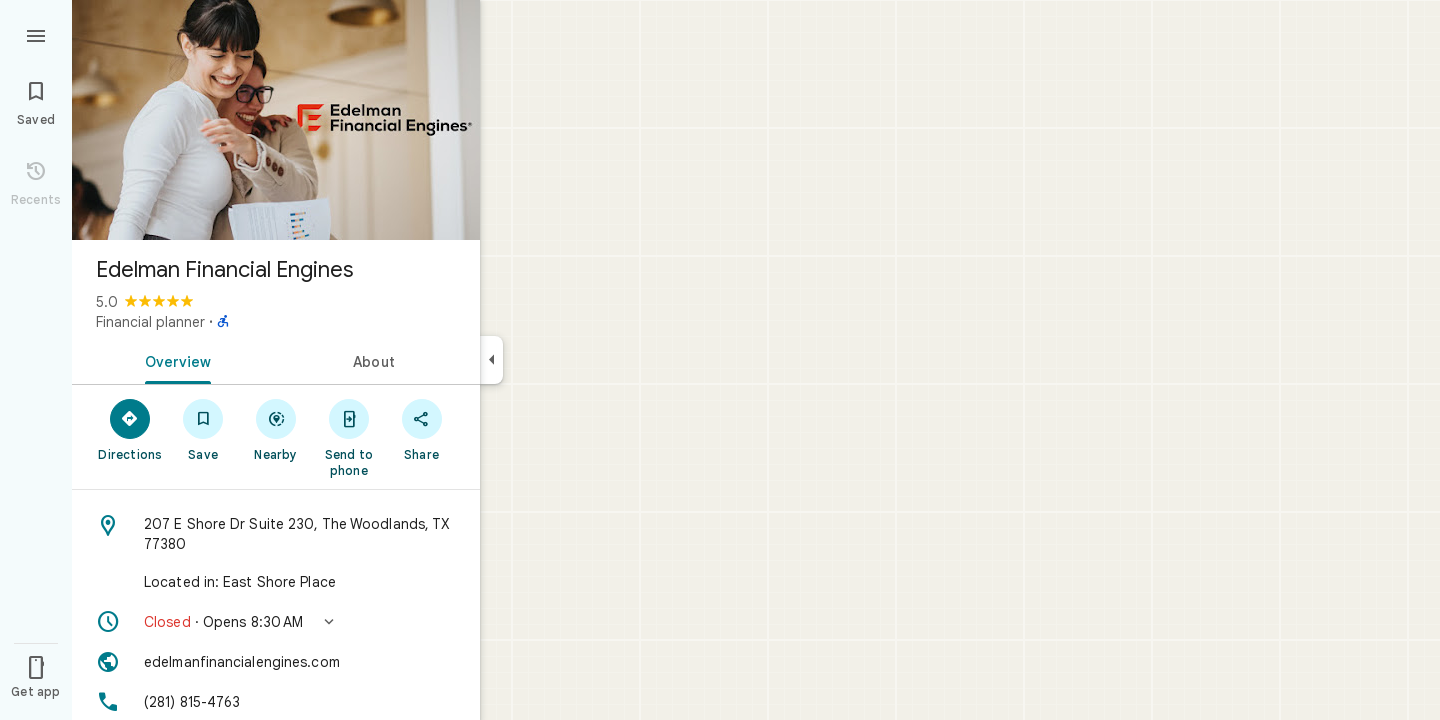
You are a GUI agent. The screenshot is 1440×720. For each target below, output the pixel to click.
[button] (276, 622)
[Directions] (130, 429)
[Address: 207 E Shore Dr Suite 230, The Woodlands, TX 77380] (276, 534)
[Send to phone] (348, 437)
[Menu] (36, 34)
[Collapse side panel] (491, 360)
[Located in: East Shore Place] (276, 582)
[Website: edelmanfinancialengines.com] (276, 662)
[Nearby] (276, 429)
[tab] (174, 360)
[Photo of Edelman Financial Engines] (276, 120)
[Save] (203, 429)
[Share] (421, 429)
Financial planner (150, 322)
